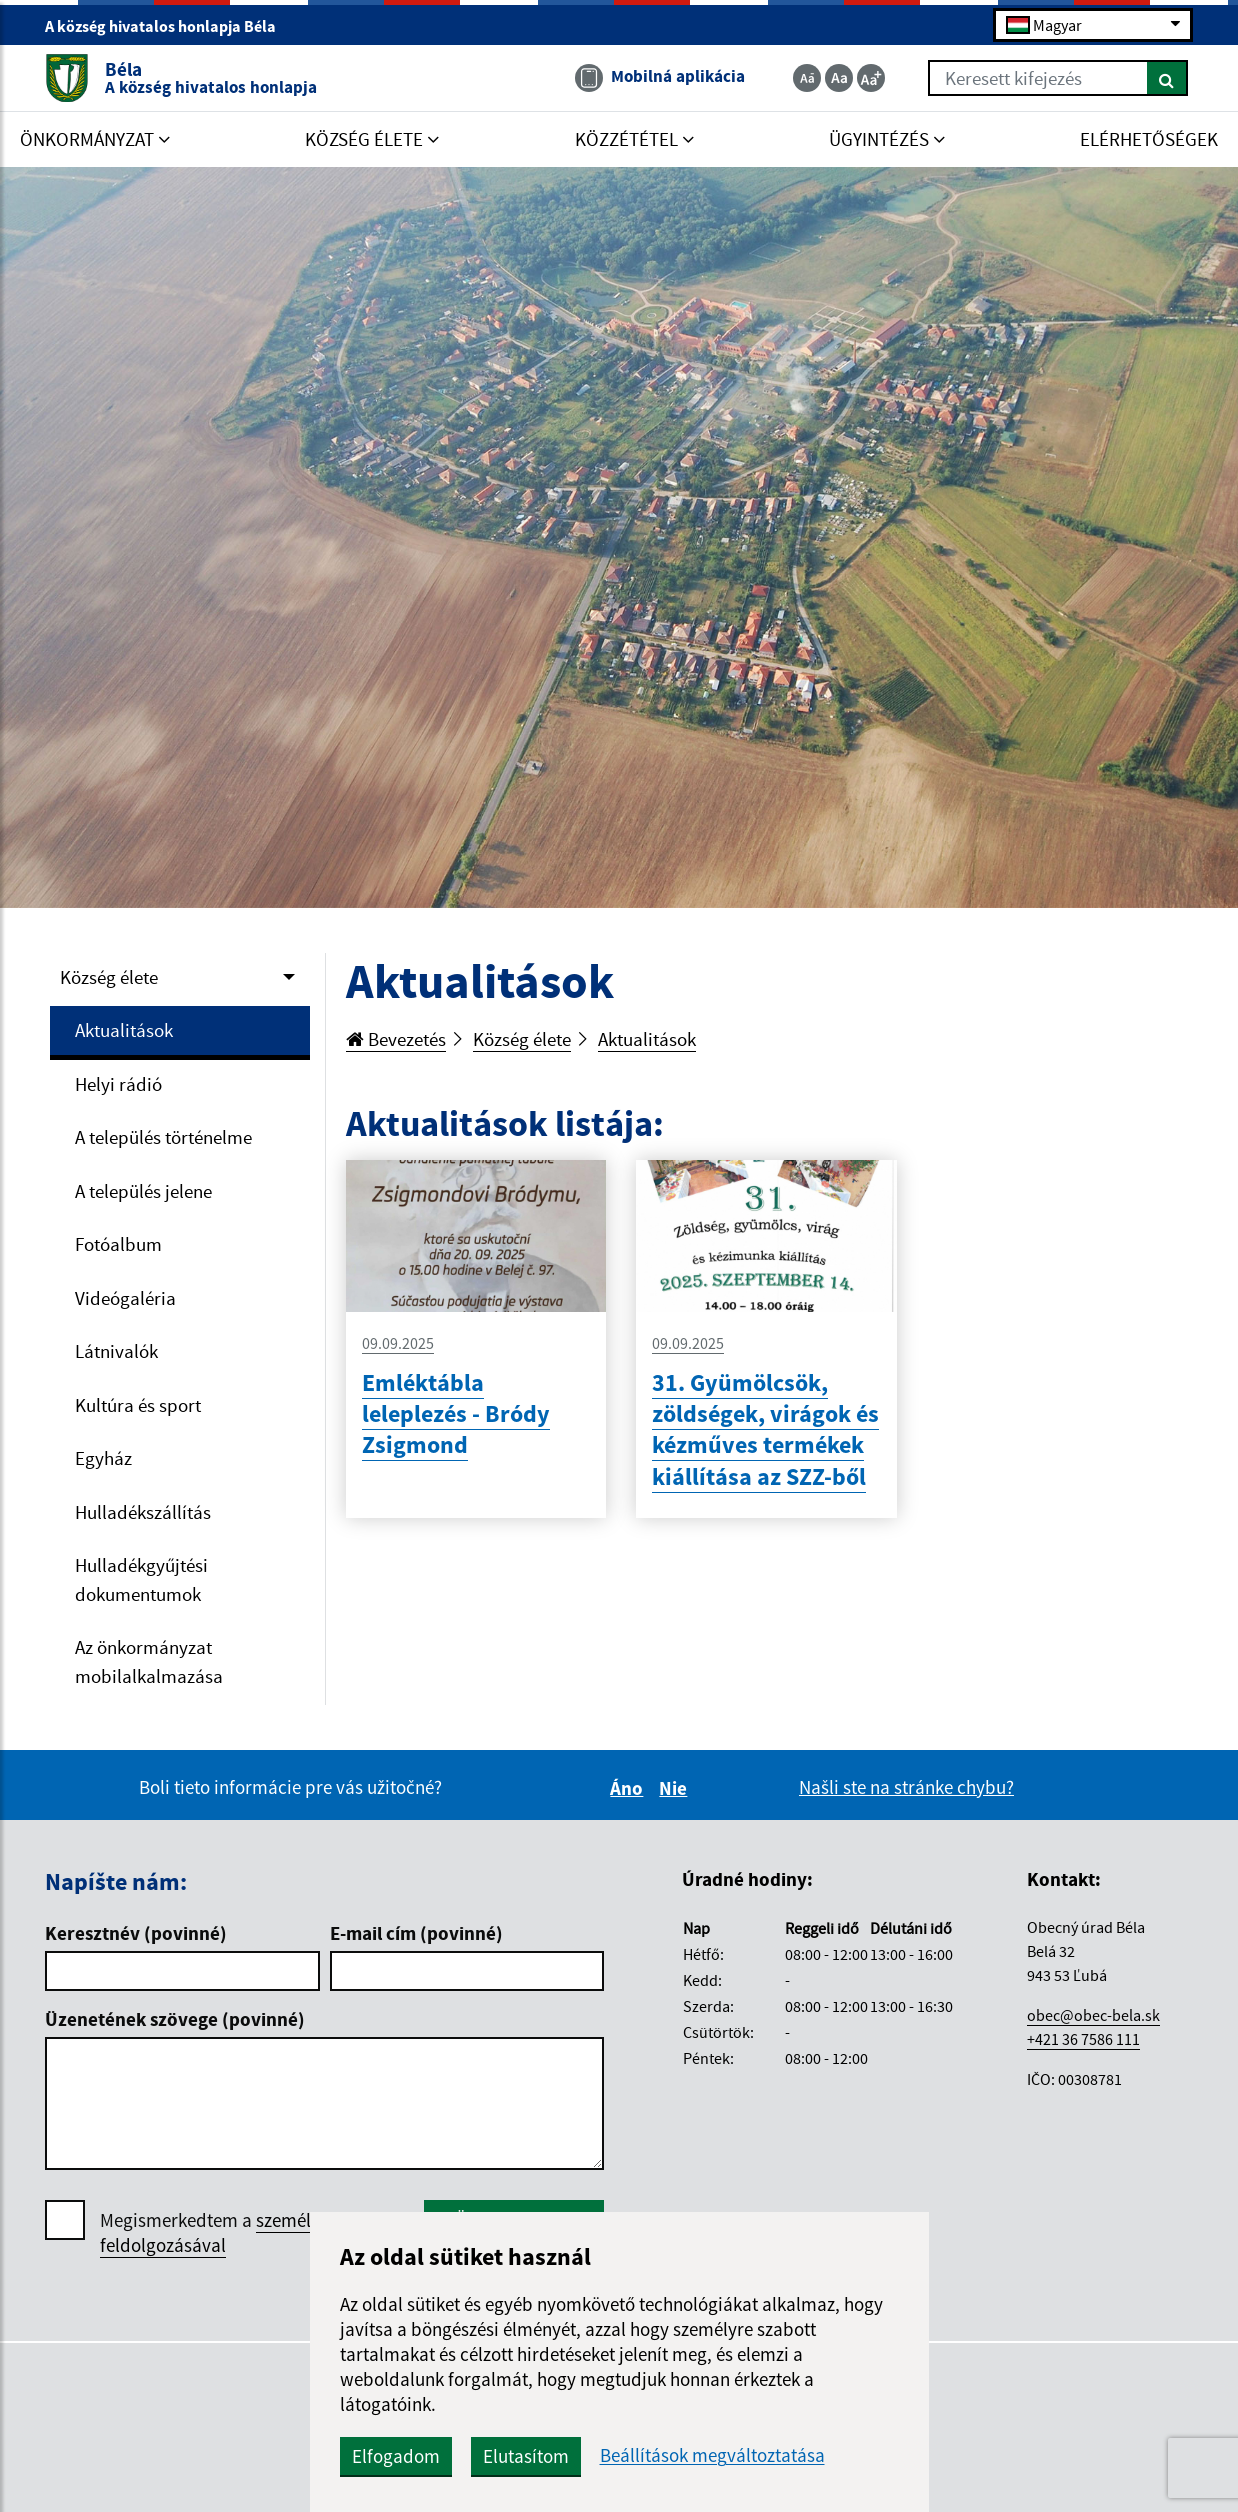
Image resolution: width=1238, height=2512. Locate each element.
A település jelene (143, 1191)
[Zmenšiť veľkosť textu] (807, 78)
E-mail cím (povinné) (416, 1933)
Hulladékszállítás (143, 1512)
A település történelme (163, 1137)
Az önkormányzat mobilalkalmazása (149, 1661)
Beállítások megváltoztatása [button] (712, 2455)
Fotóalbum (118, 1244)
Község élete (109, 977)
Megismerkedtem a (248, 2233)
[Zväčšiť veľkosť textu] (871, 78)
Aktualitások (124, 1030)
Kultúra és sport (138, 1405)
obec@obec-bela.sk (1093, 2015)
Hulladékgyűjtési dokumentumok (141, 1579)
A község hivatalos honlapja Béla (169, 26)
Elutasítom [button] (526, 2456)
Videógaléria (125, 1298)
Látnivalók (116, 1351)
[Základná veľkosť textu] (839, 78)
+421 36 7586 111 (1083, 2039)
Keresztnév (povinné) (136, 1933)
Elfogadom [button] (396, 2456)
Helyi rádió (118, 1084)
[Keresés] (1167, 78)
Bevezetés (396, 1039)
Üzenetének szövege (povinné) (175, 2019)
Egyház (103, 1458)
